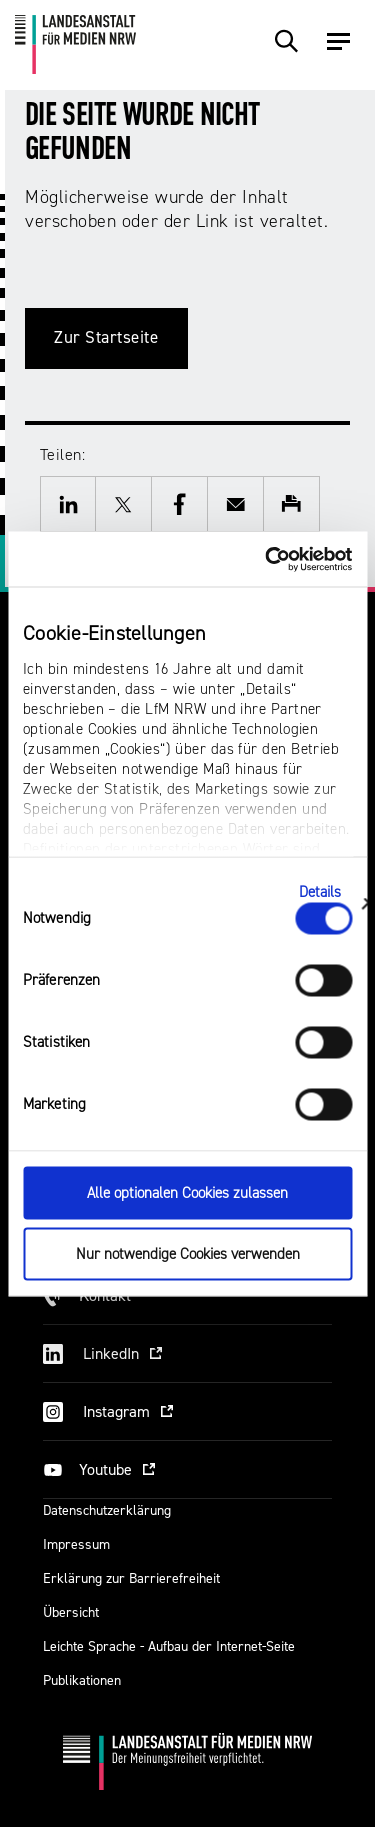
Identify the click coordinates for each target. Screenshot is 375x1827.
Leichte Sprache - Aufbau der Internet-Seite (169, 1646)
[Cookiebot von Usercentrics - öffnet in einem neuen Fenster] (267, 559)
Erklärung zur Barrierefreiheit (131, 1578)
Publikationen (82, 1680)
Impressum (76, 1544)
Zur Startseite (106, 337)
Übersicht (71, 1612)
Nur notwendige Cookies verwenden (188, 1253)
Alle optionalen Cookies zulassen (187, 1193)
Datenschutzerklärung (107, 1510)
